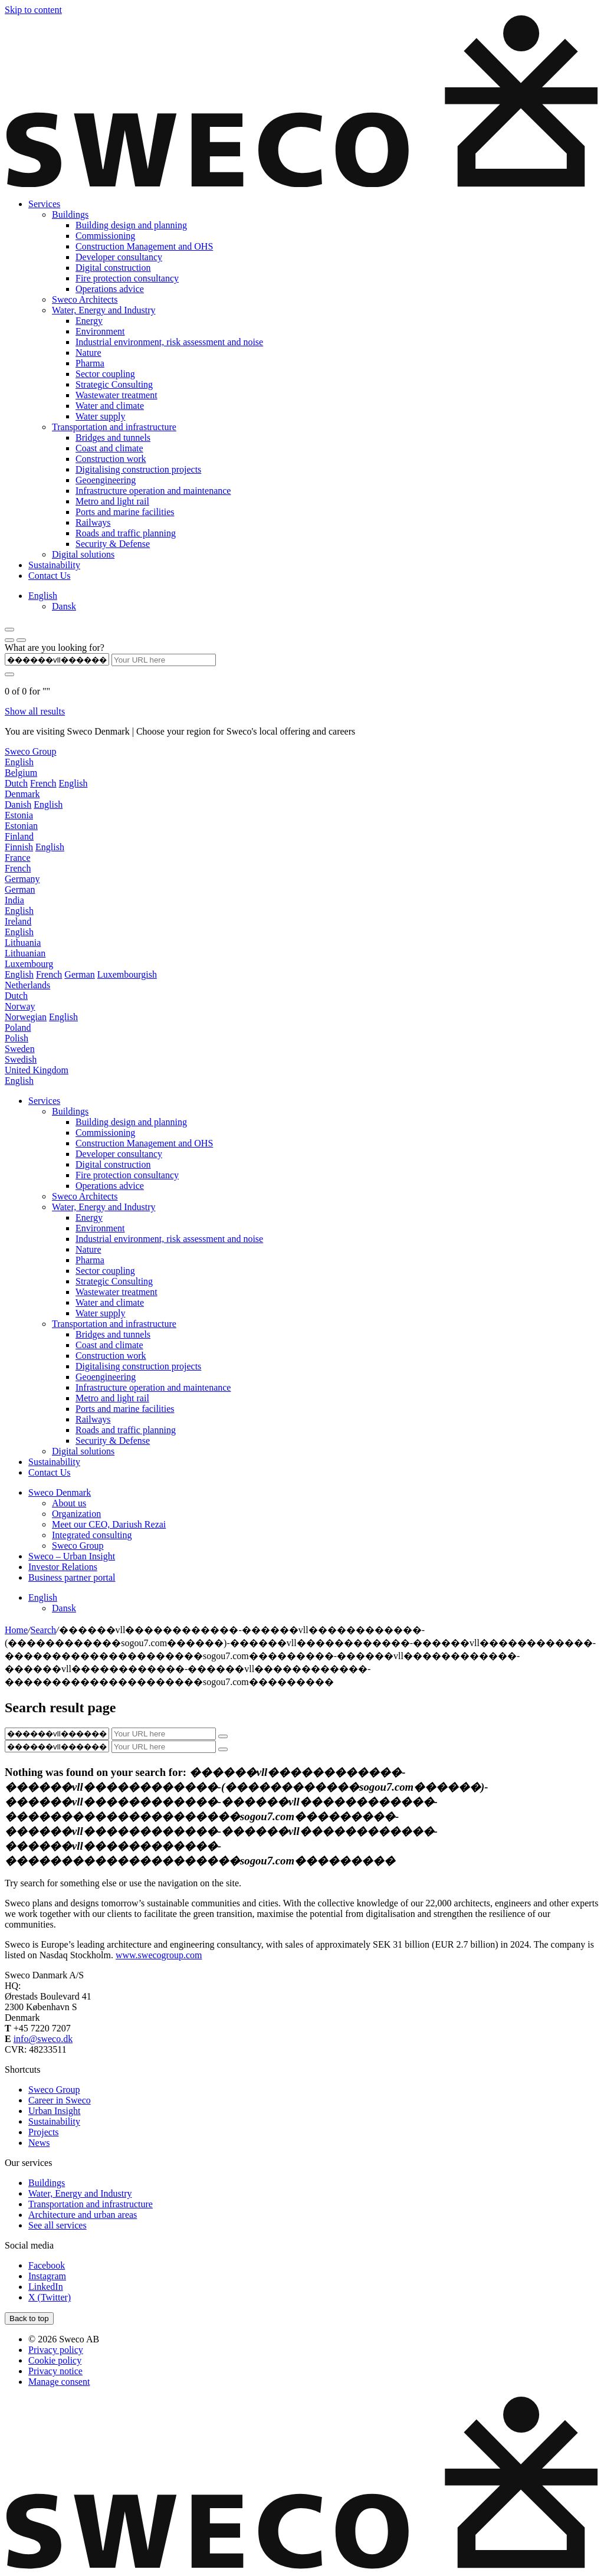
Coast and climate (109, 448)
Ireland (18, 921)
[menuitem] (42, 596)
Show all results (35, 711)
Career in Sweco (59, 2100)
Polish (16, 1038)
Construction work (111, 459)
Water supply (100, 416)
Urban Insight (54, 2111)
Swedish (21, 1059)
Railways (93, 522)
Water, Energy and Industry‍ (104, 310)
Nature (88, 353)
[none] (313, 601)
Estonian (21, 826)
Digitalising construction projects (138, 469)
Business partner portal (72, 1577)
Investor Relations (62, 1567)
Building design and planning (131, 225)
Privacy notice (55, 2371)
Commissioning (105, 236)
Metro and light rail (112, 501)
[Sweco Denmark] (302, 184)
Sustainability (54, 565)
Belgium (21, 773)
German (20, 889)
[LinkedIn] (45, 2287)
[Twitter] (49, 2297)
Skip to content (33, 10)
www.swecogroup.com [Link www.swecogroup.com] (159, 1955)
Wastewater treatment (116, 395)
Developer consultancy (119, 257)
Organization (76, 1514)
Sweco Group (31, 751)
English (19, 762)
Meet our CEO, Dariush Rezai (109, 1524)
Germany (22, 879)
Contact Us (49, 576)
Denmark (22, 794)
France (18, 858)
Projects (43, 2132)
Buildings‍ (70, 214)
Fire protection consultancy (127, 278)
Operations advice (110, 289)
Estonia (19, 815)
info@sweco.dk (43, 2039)
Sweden (20, 1049)
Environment (100, 331)
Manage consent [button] (59, 2382)
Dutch (16, 783)
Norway (20, 1006)
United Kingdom (36, 1070)
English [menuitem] (42, 596)
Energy (89, 321)
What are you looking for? (54, 648)
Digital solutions (83, 554)
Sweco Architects (85, 299)
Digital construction (113, 268)
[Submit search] (9, 674)
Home (16, 1630)
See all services (57, 2225)
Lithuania (23, 943)
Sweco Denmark (59, 1492)
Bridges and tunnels (113, 437)
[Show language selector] (9, 640)
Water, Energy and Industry (104, 1207)
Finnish (19, 847)
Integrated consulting (92, 1535)
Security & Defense (113, 544)
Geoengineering (106, 480)
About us (69, 1503)
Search (44, 1630)
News (39, 2143)
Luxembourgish (127, 974)
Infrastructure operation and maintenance (153, 491)
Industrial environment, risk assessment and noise (169, 342)
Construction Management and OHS (144, 246)
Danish (18, 804)
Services (44, 204)
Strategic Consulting (114, 384)
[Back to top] (29, 2318)
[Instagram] (47, 2276)
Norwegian (26, 1017)
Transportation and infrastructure (114, 1324)
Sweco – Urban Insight (71, 1556)
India (14, 900)
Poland (18, 1027)
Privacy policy (55, 2350)
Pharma (90, 363)
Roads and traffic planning (126, 533)
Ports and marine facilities (125, 512)
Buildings (70, 1111)
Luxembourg (29, 964)
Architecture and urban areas (82, 2215)
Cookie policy (54, 2360)
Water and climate (110, 406)
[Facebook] (46, 2265)
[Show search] (21, 640)
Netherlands (27, 985)
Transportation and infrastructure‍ (114, 427)
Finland (19, 836)
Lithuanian (25, 953)
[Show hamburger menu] (9, 629)
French (43, 783)
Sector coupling (105, 374)
